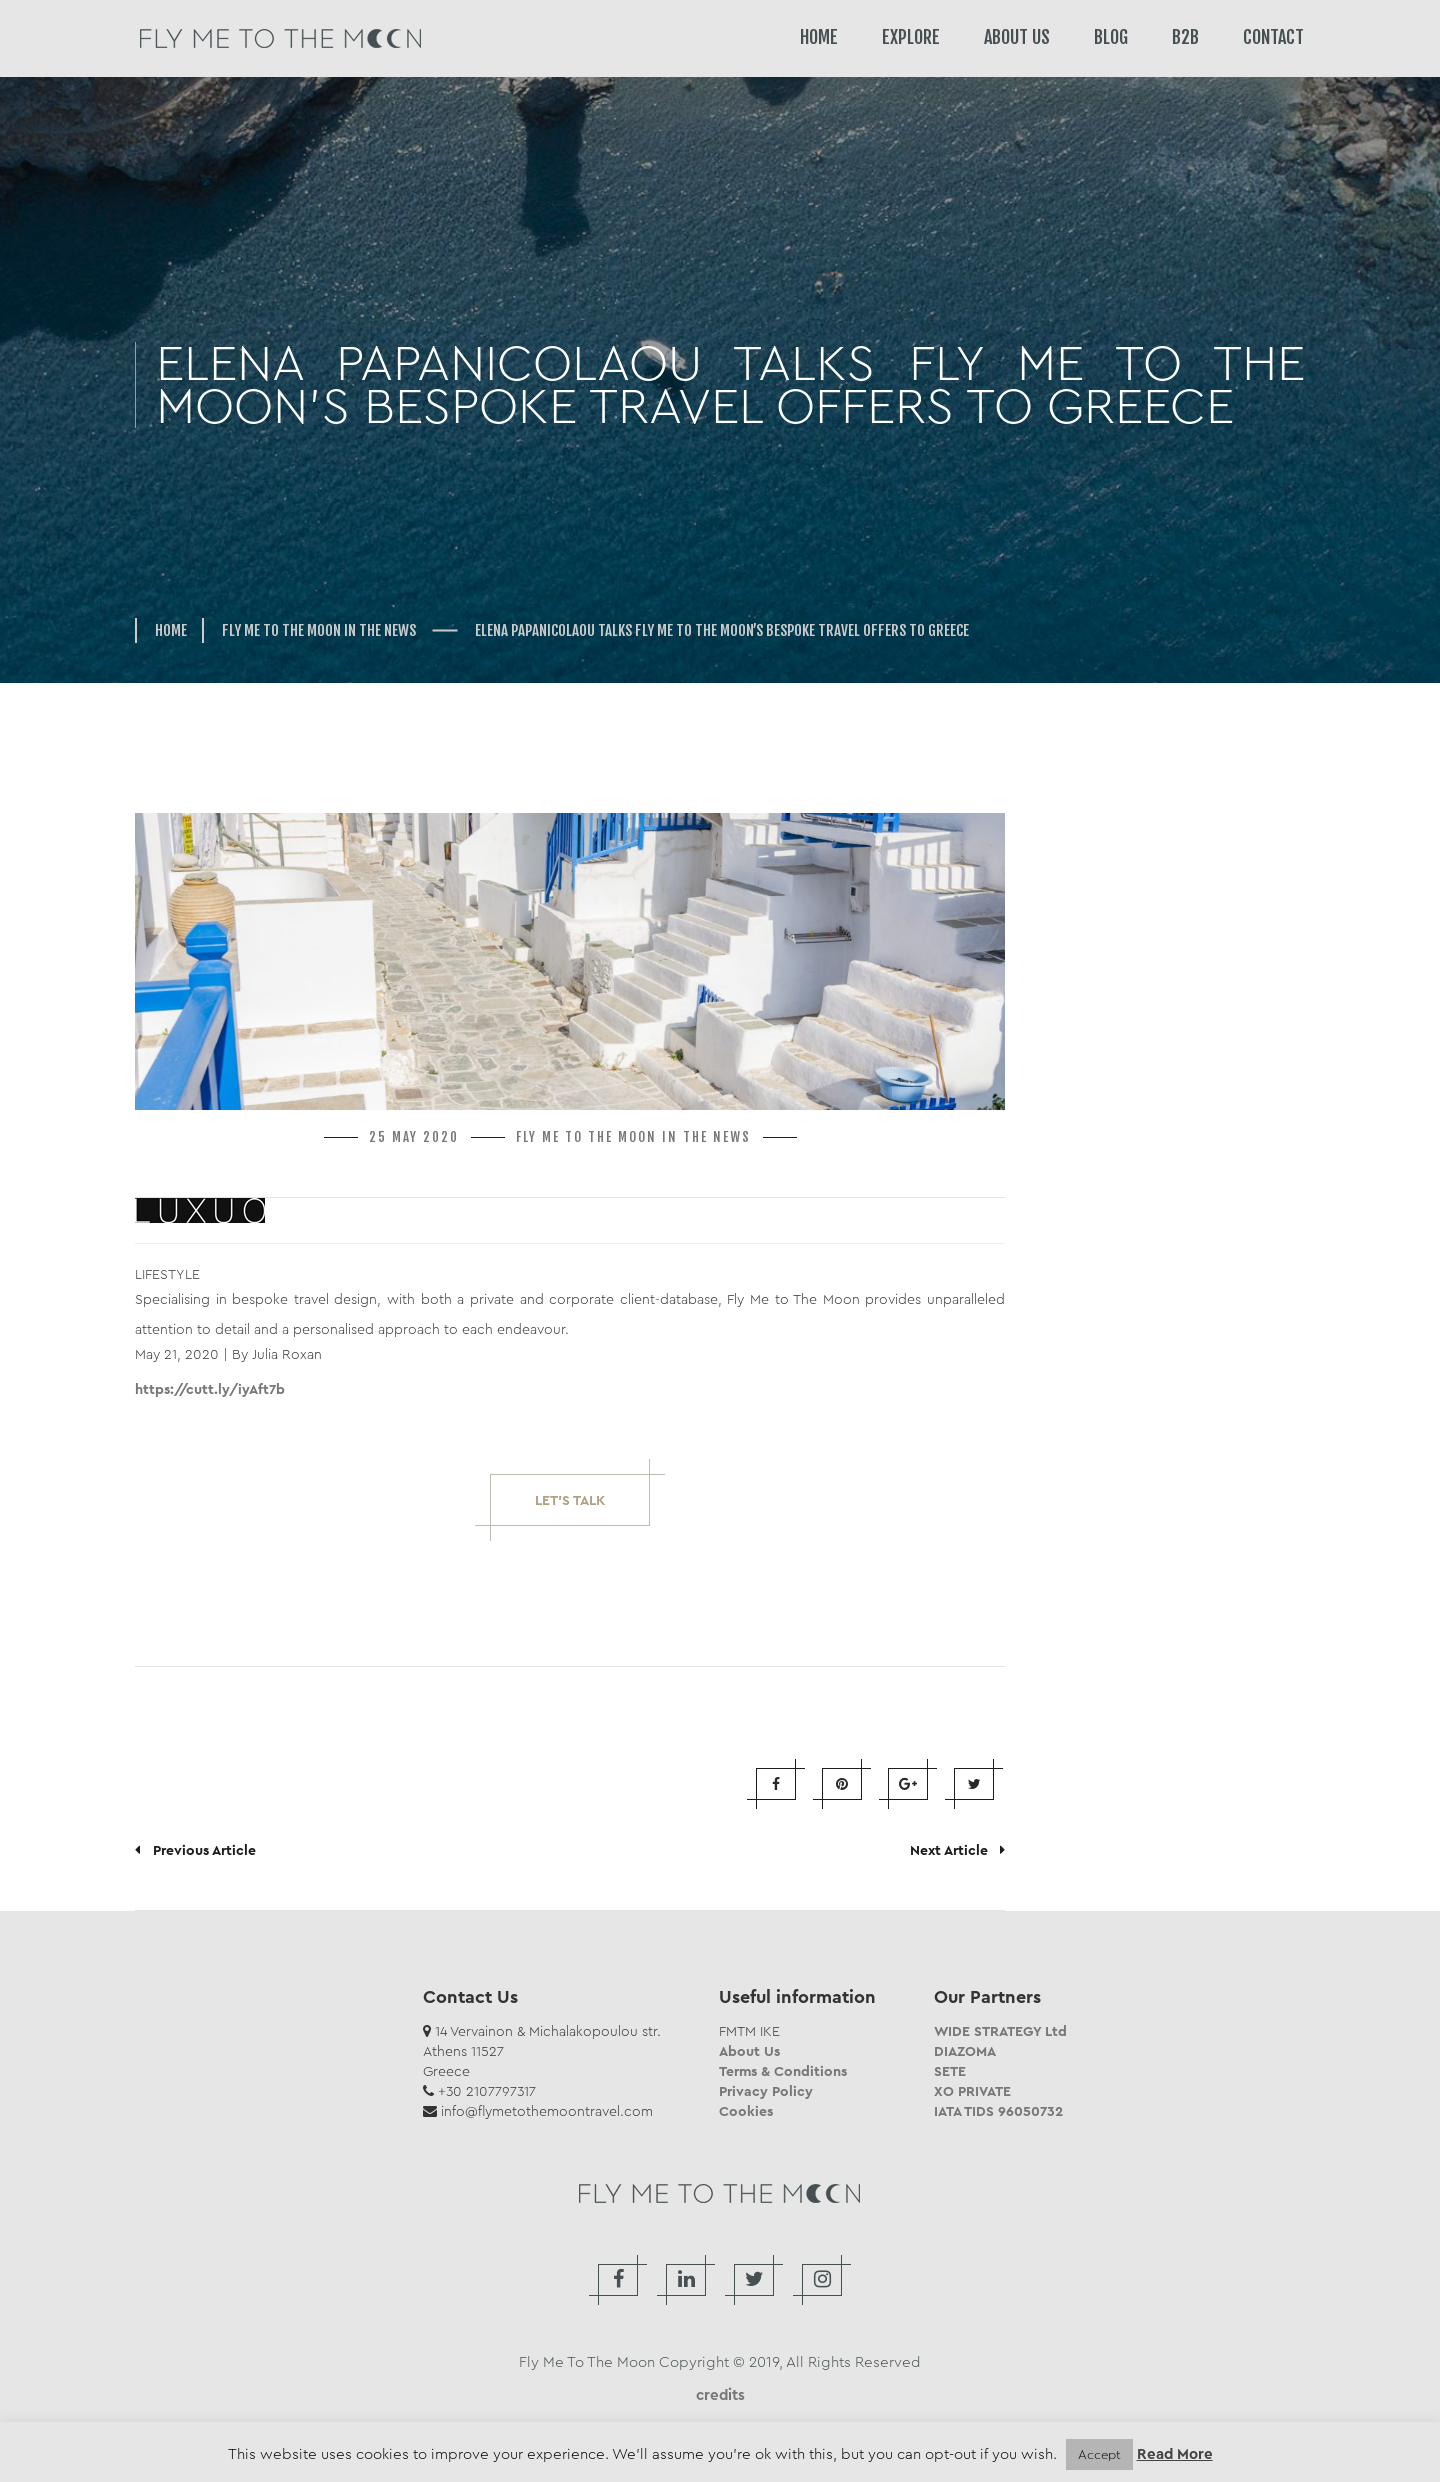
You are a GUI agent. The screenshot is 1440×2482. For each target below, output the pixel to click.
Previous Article (195, 1850)
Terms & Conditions (783, 2071)
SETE (950, 2071)
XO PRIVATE (972, 2091)
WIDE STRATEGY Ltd (1000, 2031)
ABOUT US (1017, 37)
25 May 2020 (414, 1137)
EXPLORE (911, 37)
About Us (749, 2051)
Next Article (957, 1850)
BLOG (1111, 37)
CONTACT (1273, 37)
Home (171, 630)
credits (720, 2395)
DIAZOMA (965, 2051)
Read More (1175, 2454)
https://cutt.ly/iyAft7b (210, 1389)
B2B (1185, 37)
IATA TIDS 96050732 (998, 2111)
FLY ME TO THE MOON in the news (319, 630)
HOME (819, 37)
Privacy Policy (766, 2091)
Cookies (746, 2111)
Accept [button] (1099, 2454)
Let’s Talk (570, 1500)
